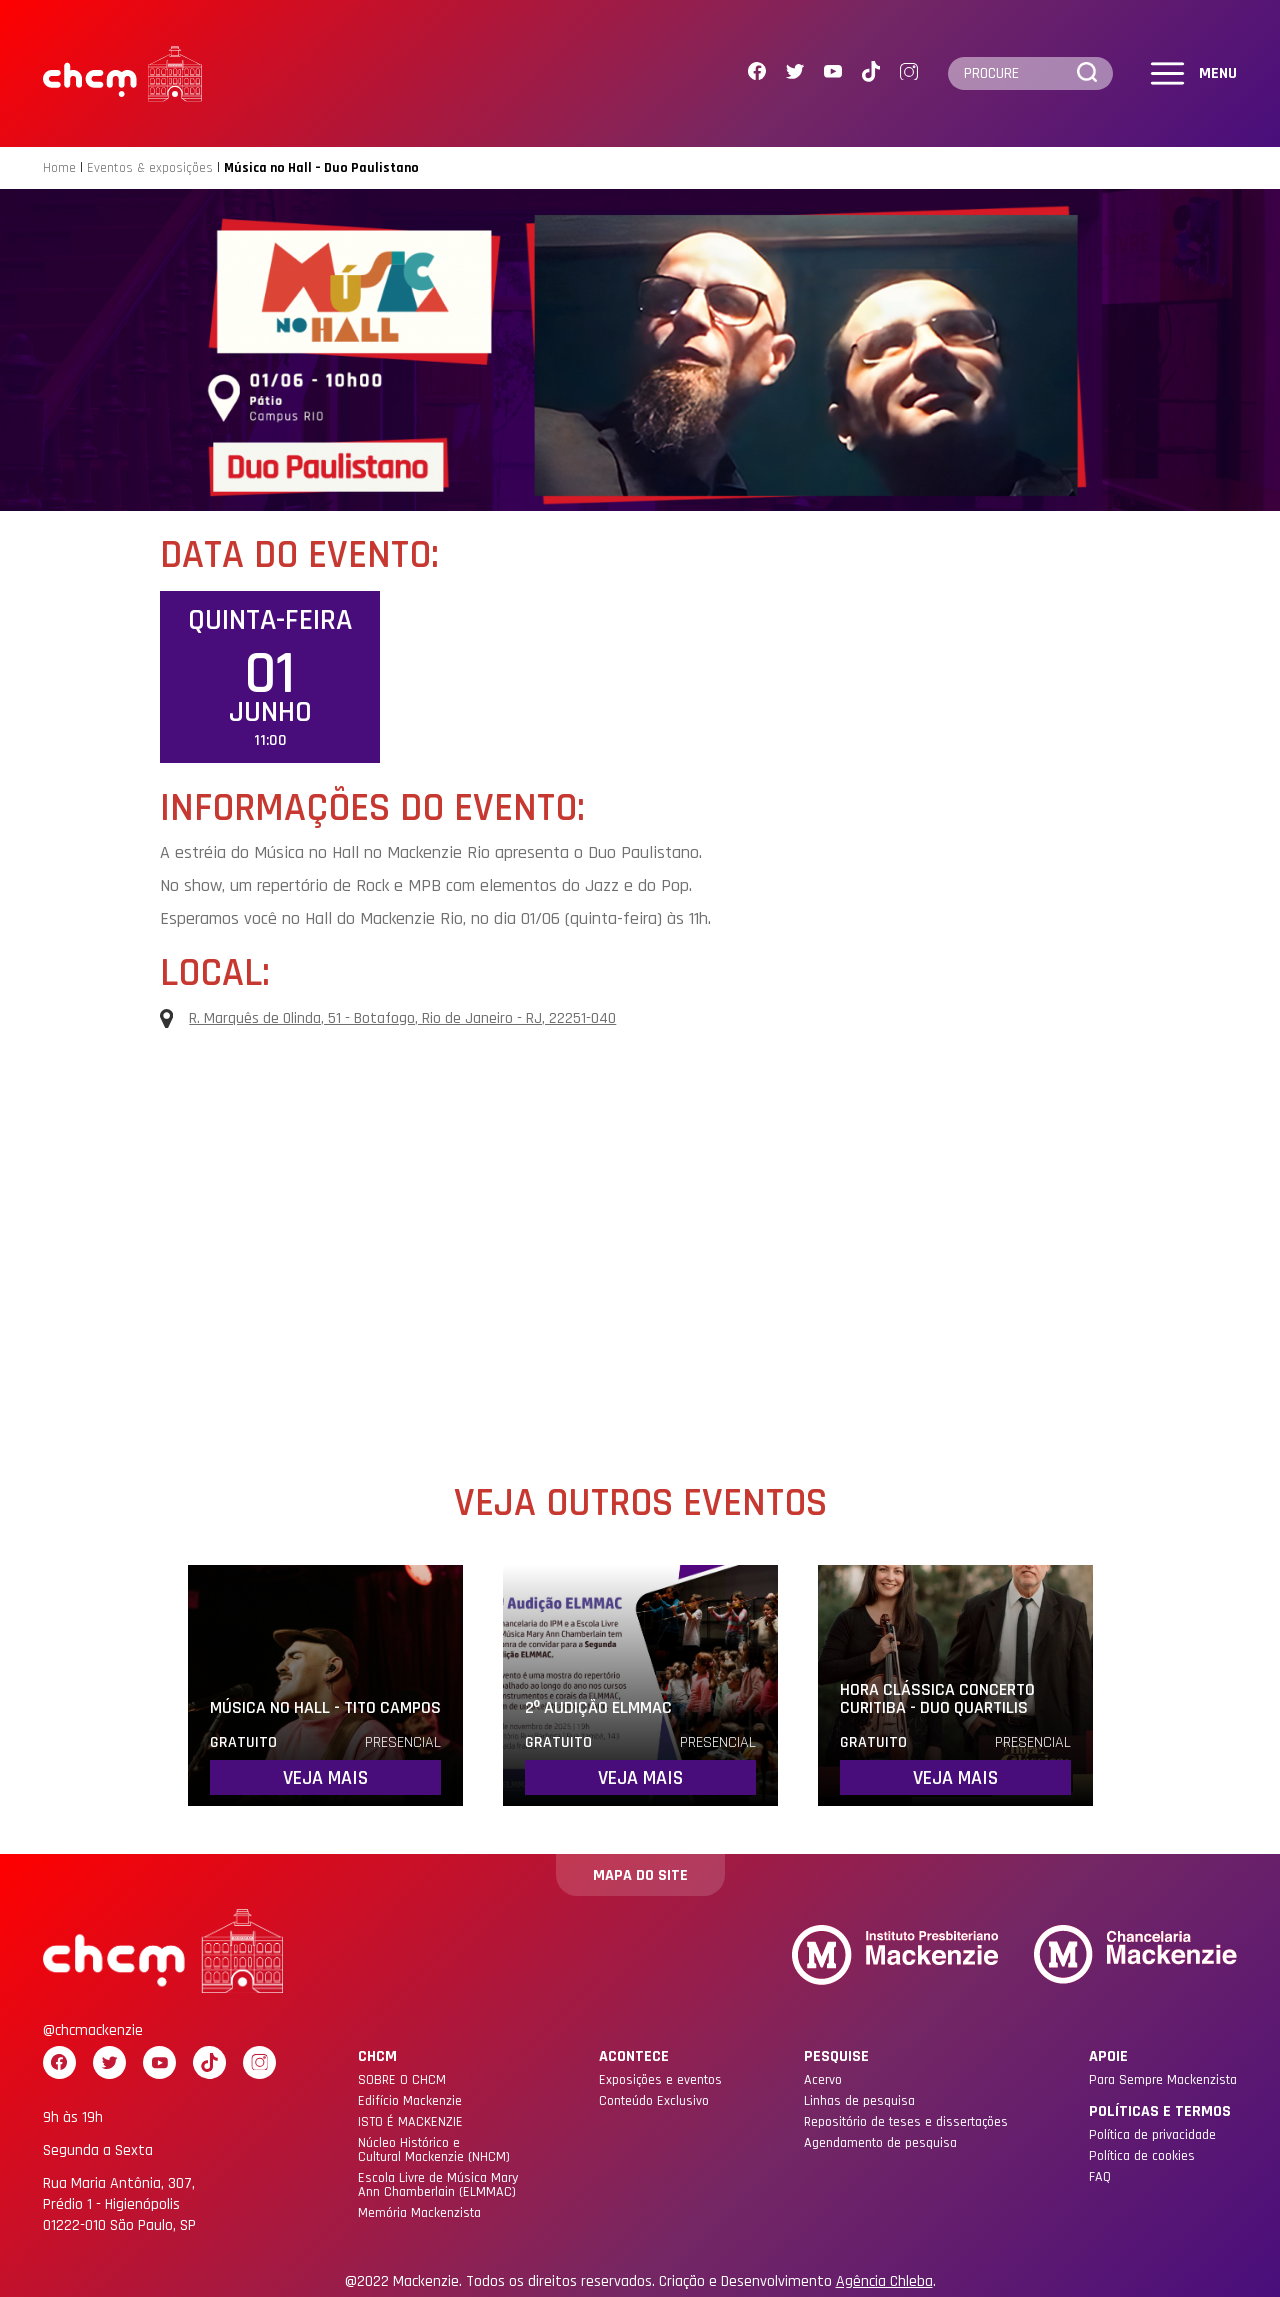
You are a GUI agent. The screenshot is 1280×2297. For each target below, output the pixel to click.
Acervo (823, 2080)
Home (59, 168)
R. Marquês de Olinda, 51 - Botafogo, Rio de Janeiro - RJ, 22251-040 (388, 1019)
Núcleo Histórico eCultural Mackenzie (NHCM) (434, 2150)
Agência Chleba (884, 2282)
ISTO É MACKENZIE (410, 2122)
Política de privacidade (1152, 2135)
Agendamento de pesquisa (880, 2143)
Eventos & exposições (150, 168)
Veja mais (325, 1778)
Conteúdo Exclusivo (654, 2101)
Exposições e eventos (660, 2080)
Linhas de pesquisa (859, 2101)
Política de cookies (1142, 2156)
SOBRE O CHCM (402, 2080)
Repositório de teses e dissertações (906, 2122)
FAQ (1100, 2177)
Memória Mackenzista (419, 2213)
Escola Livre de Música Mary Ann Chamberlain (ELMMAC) (438, 2185)
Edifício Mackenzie (410, 2101)
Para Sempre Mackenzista (1163, 2080)
